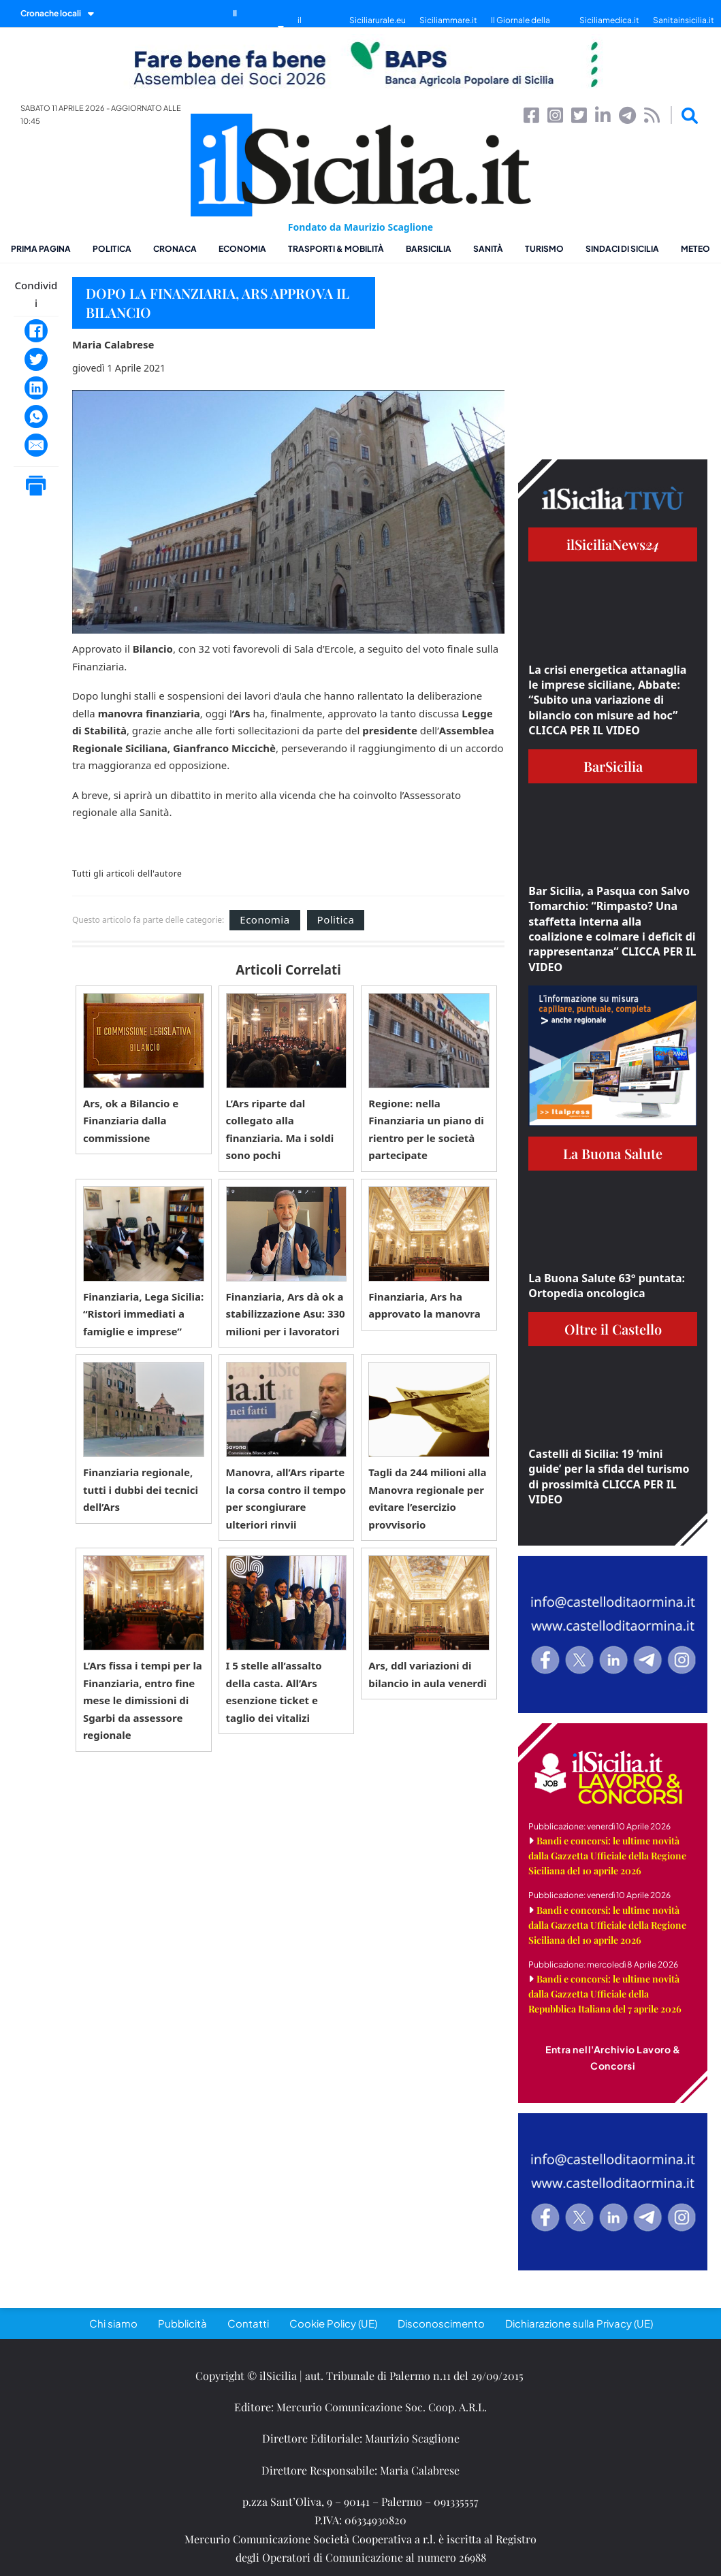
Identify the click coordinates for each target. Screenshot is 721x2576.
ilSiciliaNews (613, 544)
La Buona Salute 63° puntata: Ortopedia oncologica (606, 1286)
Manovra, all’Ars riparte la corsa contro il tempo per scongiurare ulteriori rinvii (286, 1498)
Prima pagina (41, 249)
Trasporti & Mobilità (336, 249)
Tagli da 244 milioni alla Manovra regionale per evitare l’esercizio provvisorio (427, 1498)
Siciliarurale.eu (377, 20)
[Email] (36, 445)
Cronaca (175, 249)
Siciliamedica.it (609, 20)
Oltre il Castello (613, 1329)
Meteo (695, 249)
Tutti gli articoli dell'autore (127, 874)
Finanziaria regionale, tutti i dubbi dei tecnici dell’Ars (140, 1489)
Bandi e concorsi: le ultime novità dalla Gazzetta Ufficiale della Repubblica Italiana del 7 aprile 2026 (605, 1993)
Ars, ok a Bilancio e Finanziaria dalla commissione (130, 1120)
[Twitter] (36, 359)
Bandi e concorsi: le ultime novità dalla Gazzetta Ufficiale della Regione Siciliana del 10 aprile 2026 (607, 1855)
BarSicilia (428, 249)
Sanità (488, 249)
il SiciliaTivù (317, 27)
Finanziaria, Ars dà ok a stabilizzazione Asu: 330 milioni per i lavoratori (285, 1314)
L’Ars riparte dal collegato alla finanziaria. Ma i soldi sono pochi (280, 1129)
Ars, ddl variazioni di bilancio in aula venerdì (427, 1674)
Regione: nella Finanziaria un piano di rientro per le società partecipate (426, 1129)
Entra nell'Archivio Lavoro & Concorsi (612, 2057)
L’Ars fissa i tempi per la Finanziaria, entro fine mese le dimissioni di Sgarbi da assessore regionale (142, 1700)
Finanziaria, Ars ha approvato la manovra (424, 1305)
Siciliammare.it (448, 20)
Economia (242, 249)
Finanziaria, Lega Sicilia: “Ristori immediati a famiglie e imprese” (143, 1314)
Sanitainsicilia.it (683, 20)
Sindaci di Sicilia (622, 249)
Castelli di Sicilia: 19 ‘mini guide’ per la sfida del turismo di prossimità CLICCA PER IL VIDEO (608, 1476)
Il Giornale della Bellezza (520, 27)
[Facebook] (36, 330)
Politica (112, 249)
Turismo (544, 249)
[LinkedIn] (36, 388)
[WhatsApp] (36, 416)
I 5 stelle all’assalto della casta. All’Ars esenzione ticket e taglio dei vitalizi (274, 1692)
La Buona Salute (612, 1153)
